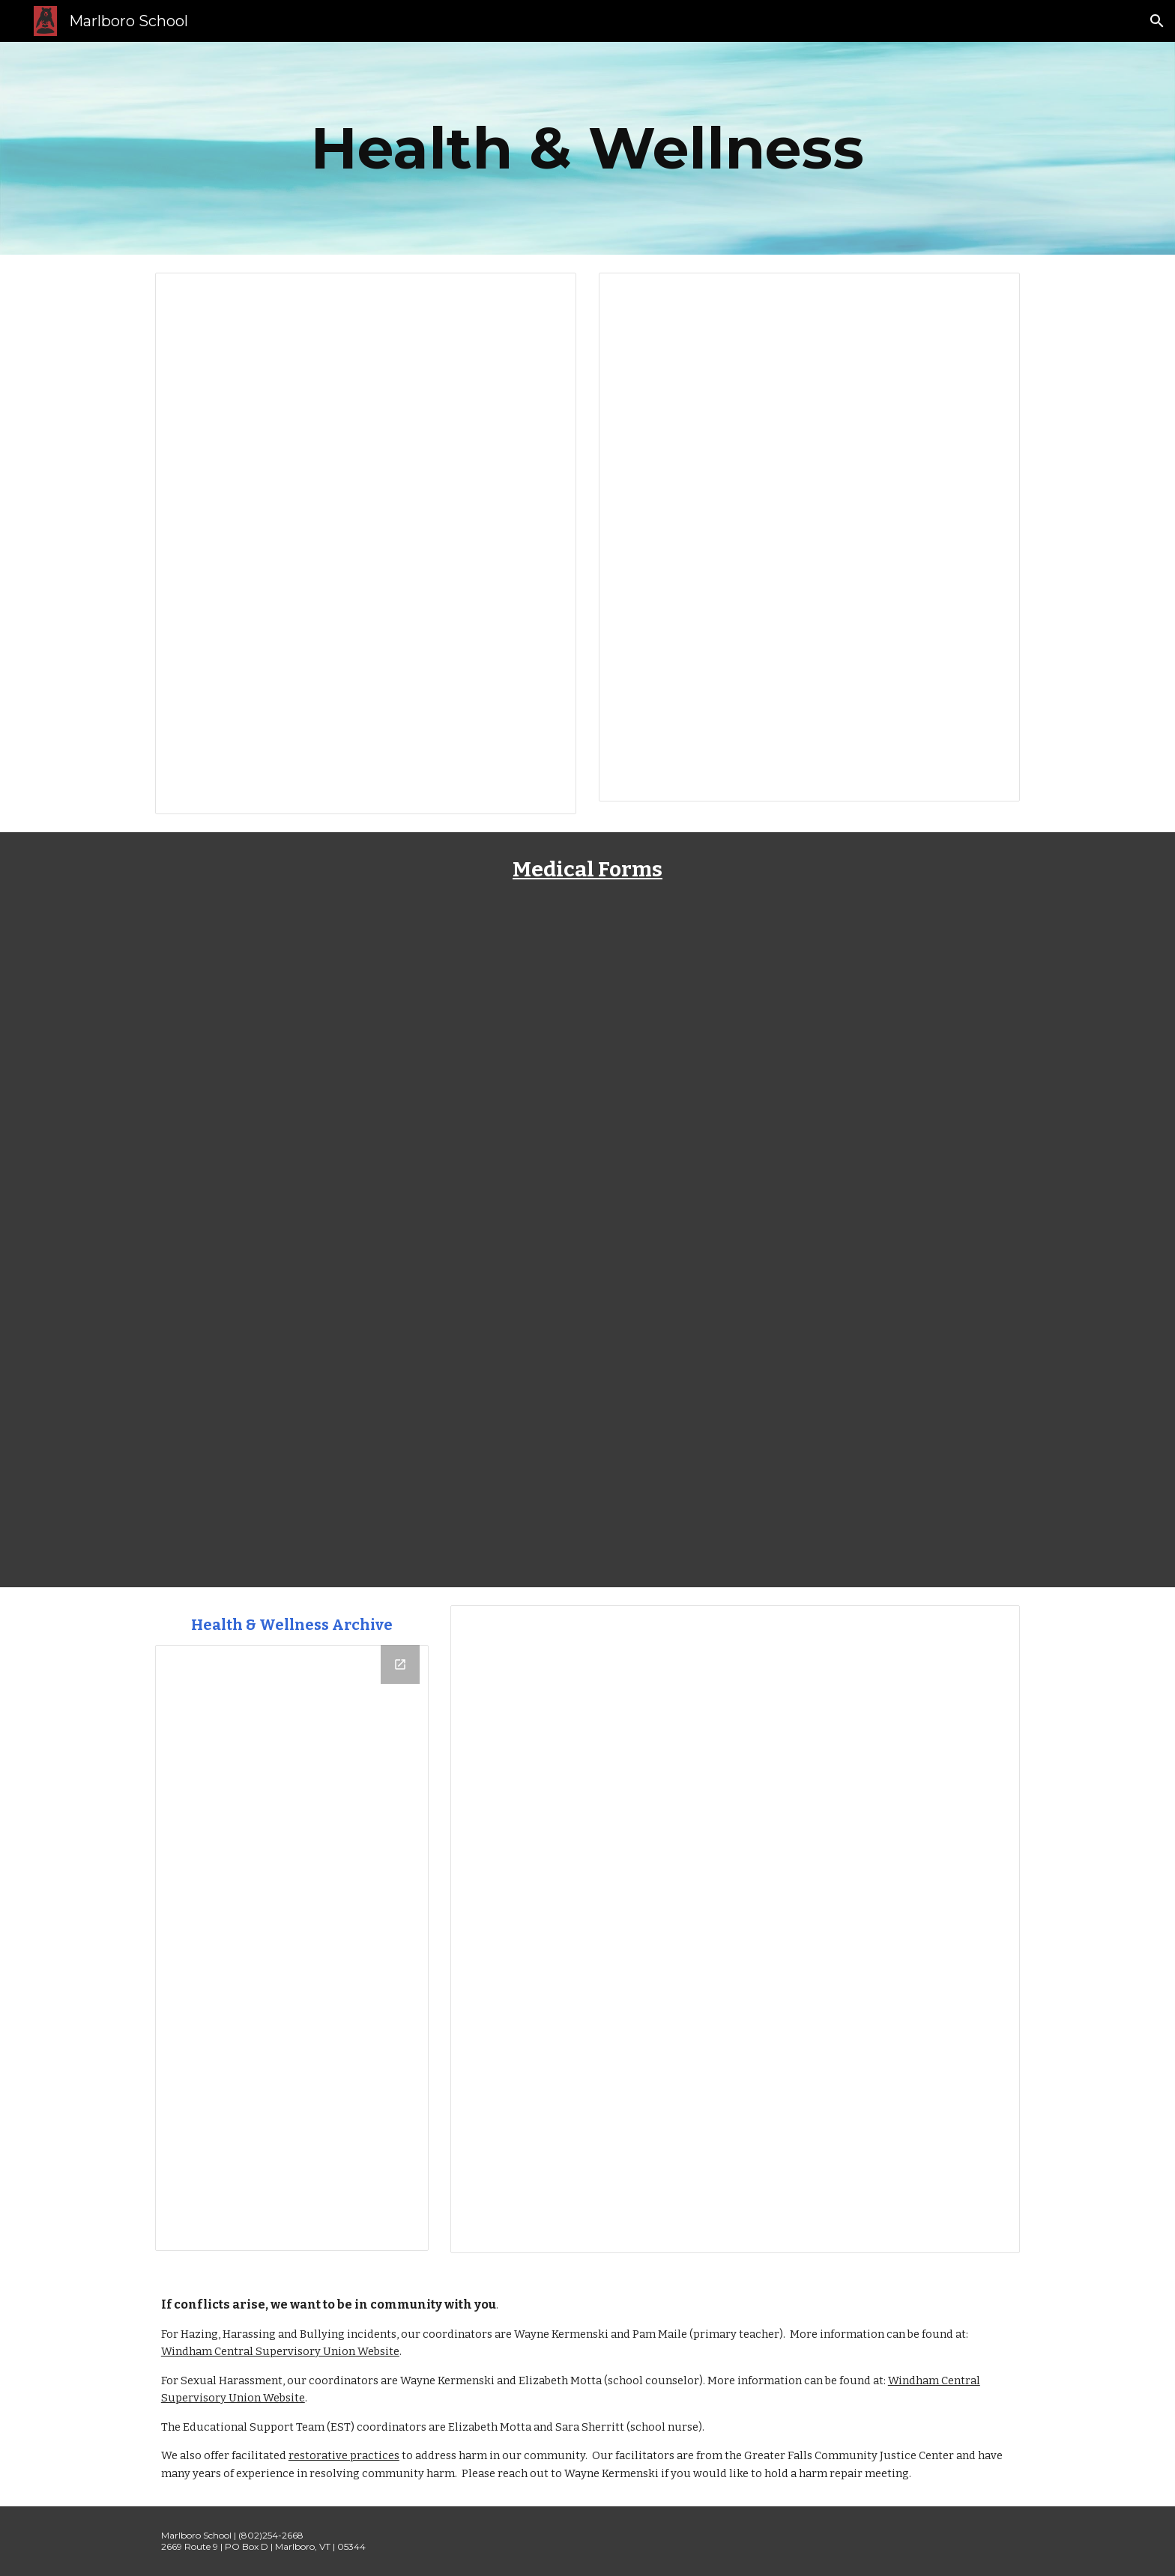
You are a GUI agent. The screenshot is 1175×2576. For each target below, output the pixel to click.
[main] (587, 148)
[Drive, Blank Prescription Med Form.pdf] (809, 1080)
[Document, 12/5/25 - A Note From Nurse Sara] (809, 537)
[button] (1157, 21)
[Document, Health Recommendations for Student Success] (735, 1929)
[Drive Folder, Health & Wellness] (292, 1948)
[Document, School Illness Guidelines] (365, 543)
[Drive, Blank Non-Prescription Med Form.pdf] (365, 1080)
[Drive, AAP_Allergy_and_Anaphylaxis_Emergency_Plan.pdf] (809, 1414)
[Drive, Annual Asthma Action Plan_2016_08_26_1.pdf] (365, 1414)
